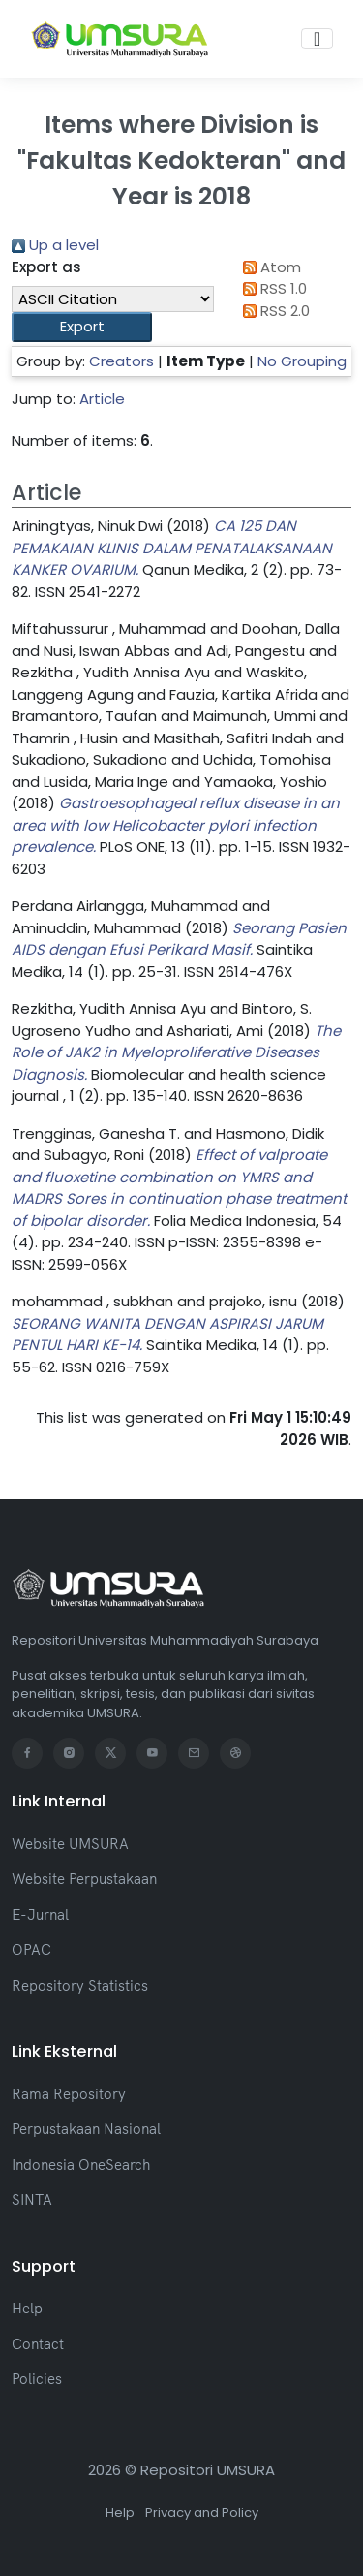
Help (27, 2308)
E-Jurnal (40, 1914)
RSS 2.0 (273, 310)
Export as (46, 267)
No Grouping (302, 361)
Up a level (55, 245)
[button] (82, 327)
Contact (38, 2344)
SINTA (32, 2199)
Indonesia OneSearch (81, 2164)
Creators (121, 361)
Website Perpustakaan (84, 1878)
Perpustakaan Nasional (86, 2129)
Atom (269, 267)
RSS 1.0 (272, 288)
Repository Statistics (80, 1985)
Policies (37, 2379)
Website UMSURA (70, 1844)
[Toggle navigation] (317, 38)
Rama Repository (69, 2094)
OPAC (31, 1949)
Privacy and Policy (201, 2512)
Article (102, 399)
